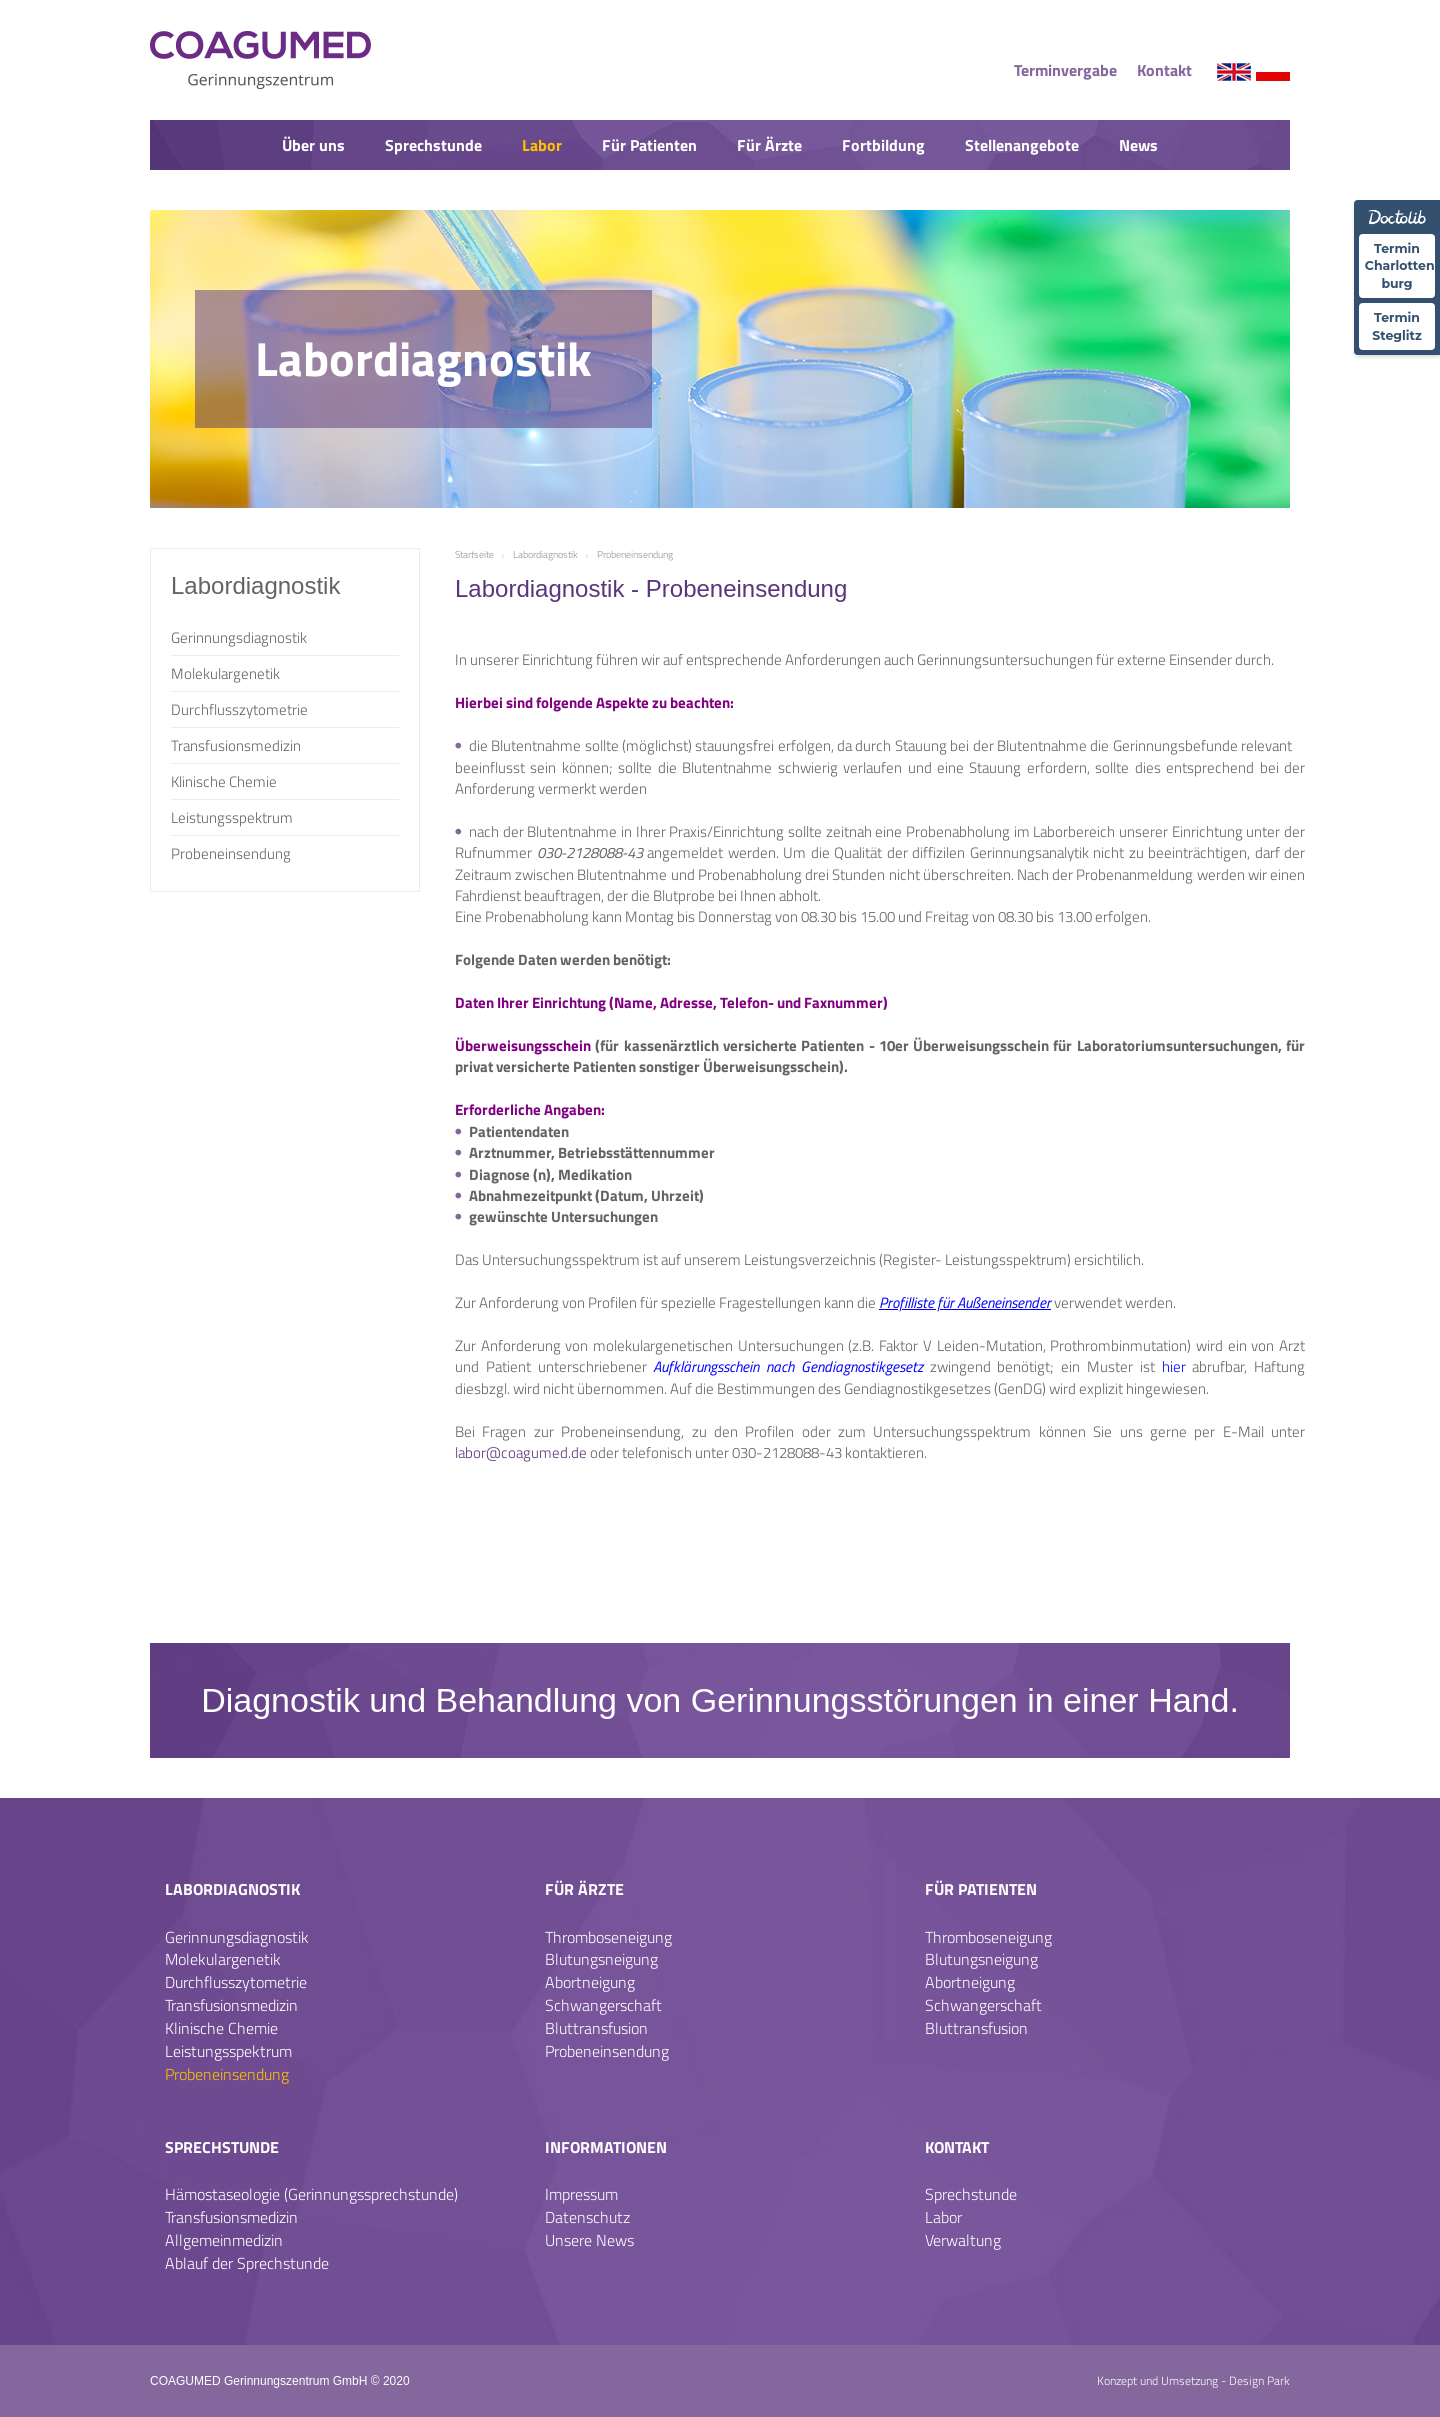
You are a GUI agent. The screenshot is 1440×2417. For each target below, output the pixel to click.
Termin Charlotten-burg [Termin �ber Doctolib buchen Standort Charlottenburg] (1400, 264)
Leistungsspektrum (232, 817)
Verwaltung (963, 2240)
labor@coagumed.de (521, 1452)
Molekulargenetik (225, 673)
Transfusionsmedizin (236, 745)
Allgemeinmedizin (224, 2240)
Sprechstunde (433, 145)
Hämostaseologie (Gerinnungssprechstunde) (311, 2194)
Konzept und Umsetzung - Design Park (1193, 2380)
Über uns (313, 145)
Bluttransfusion (596, 2028)
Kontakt (1164, 70)
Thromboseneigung (608, 1937)
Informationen (606, 2147)
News (1138, 145)
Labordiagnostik (232, 1889)
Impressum (581, 2194)
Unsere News (589, 2240)
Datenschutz (587, 2217)
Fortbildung (883, 145)
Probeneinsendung (231, 853)
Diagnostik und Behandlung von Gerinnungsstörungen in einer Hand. (720, 1700)
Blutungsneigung (601, 1959)
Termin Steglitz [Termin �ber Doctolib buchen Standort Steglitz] (1397, 323)
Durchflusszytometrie (239, 709)
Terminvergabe (1065, 70)
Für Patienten (649, 145)
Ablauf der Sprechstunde (247, 2263)
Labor (542, 145)
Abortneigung (590, 1982)
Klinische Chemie (224, 781)
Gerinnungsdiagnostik (239, 637)
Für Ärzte (769, 145)
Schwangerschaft (603, 2005)
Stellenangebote (1022, 145)
